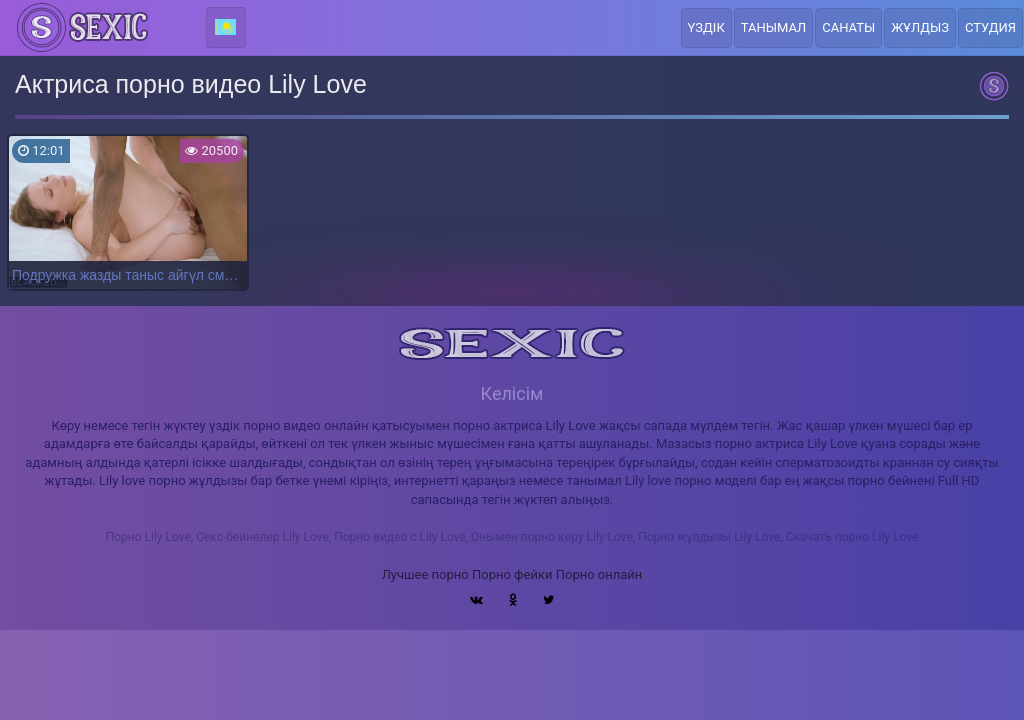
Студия (990, 27)
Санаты (848, 27)
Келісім (512, 393)
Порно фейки (512, 574)
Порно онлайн (599, 574)
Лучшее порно (425, 574)
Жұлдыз (920, 27)
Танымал (774, 27)
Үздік (706, 27)
